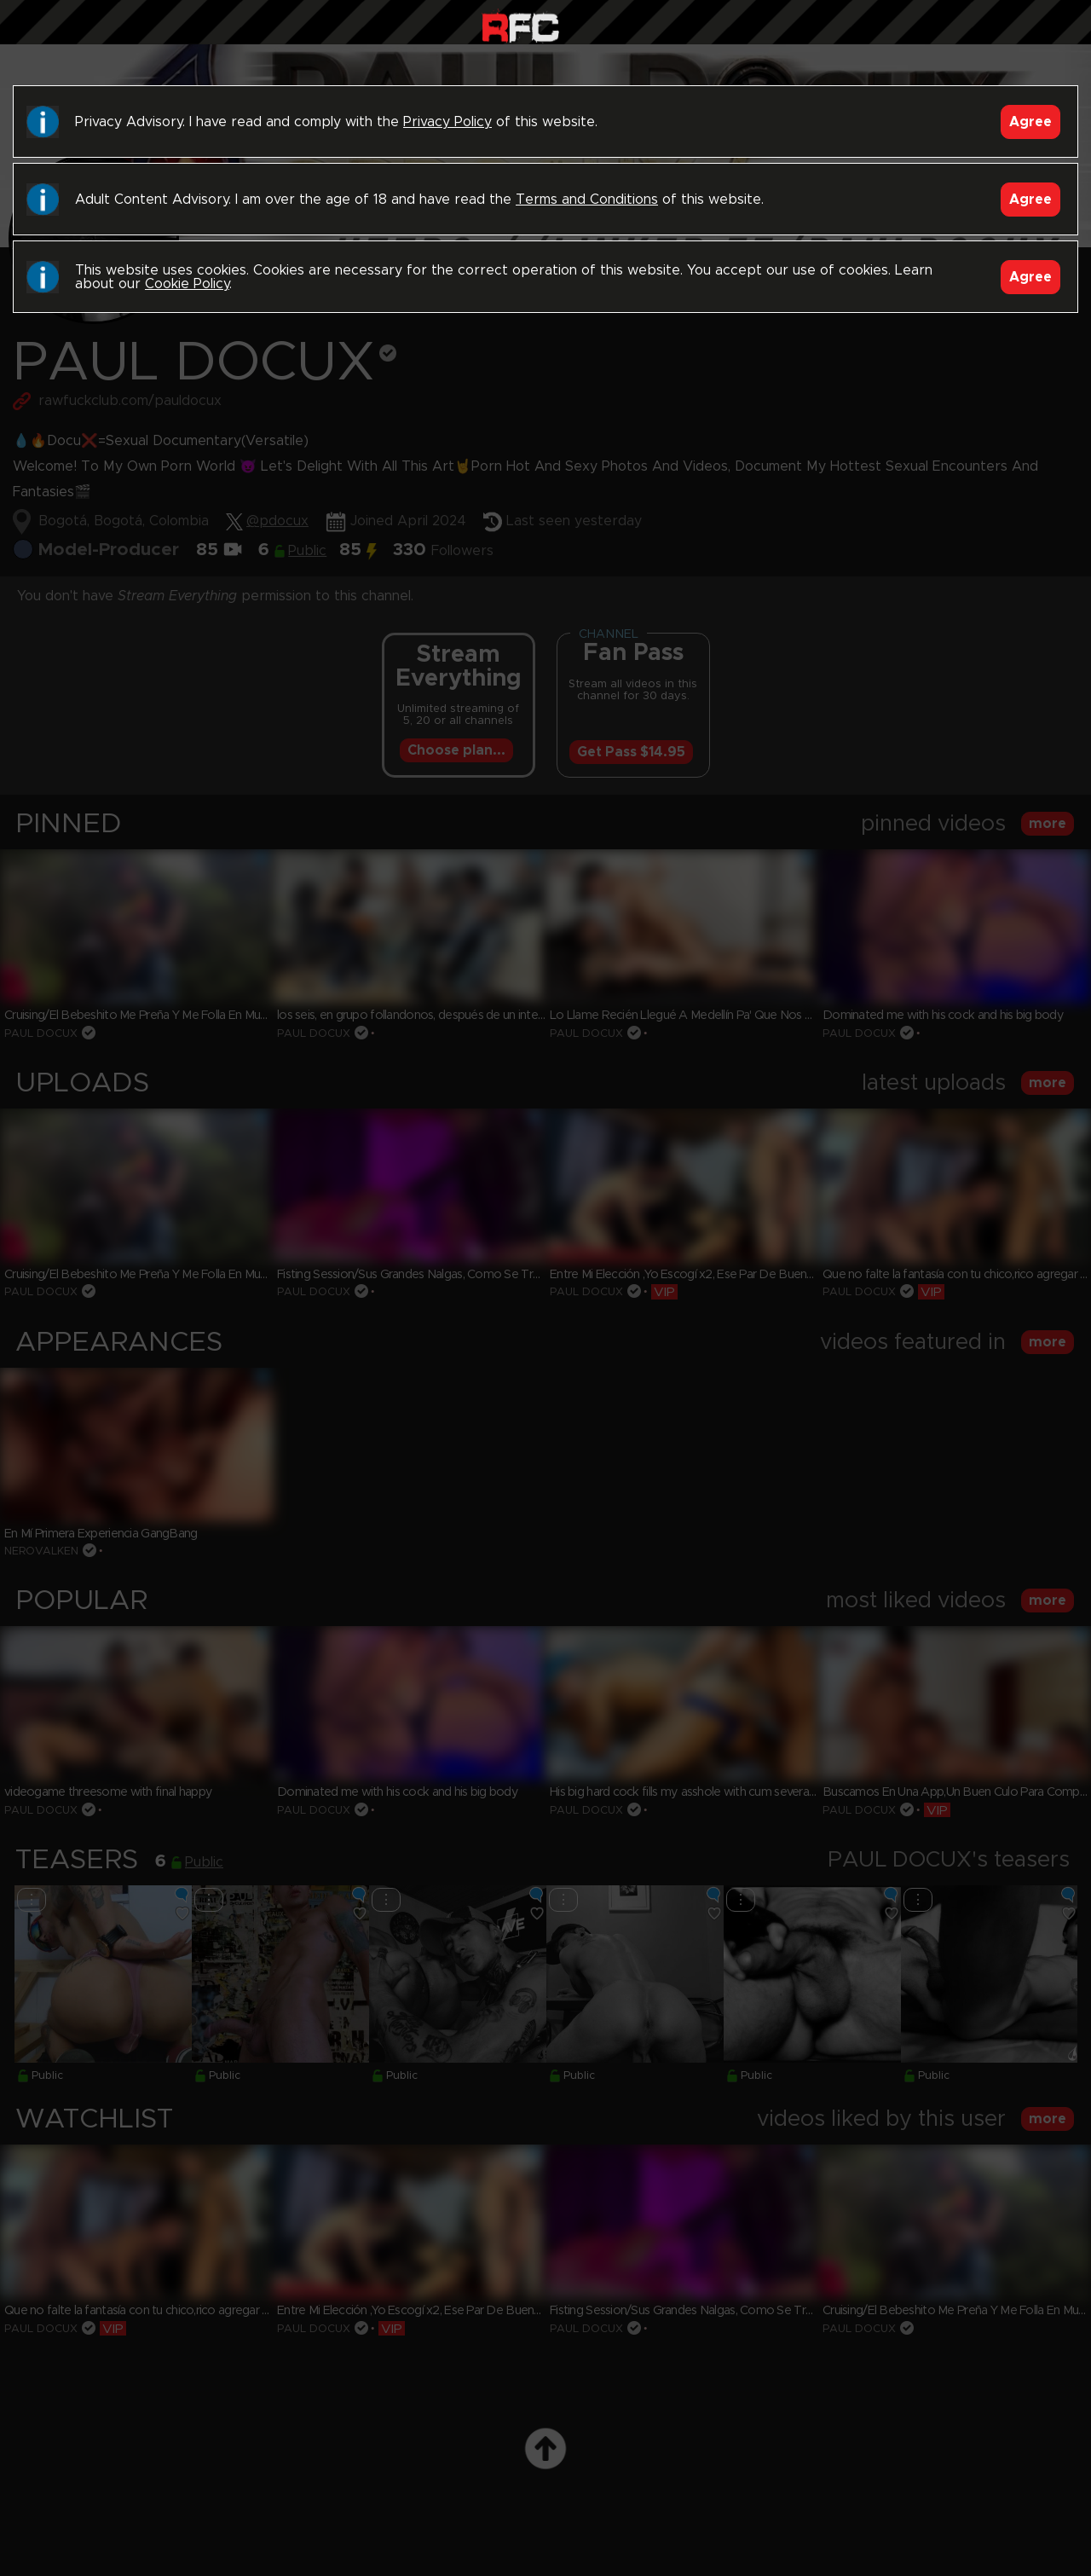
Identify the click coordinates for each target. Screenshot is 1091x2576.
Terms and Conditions (587, 199)
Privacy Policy (447, 122)
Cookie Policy (187, 284)
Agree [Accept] (1030, 122)
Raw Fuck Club (520, 26)
